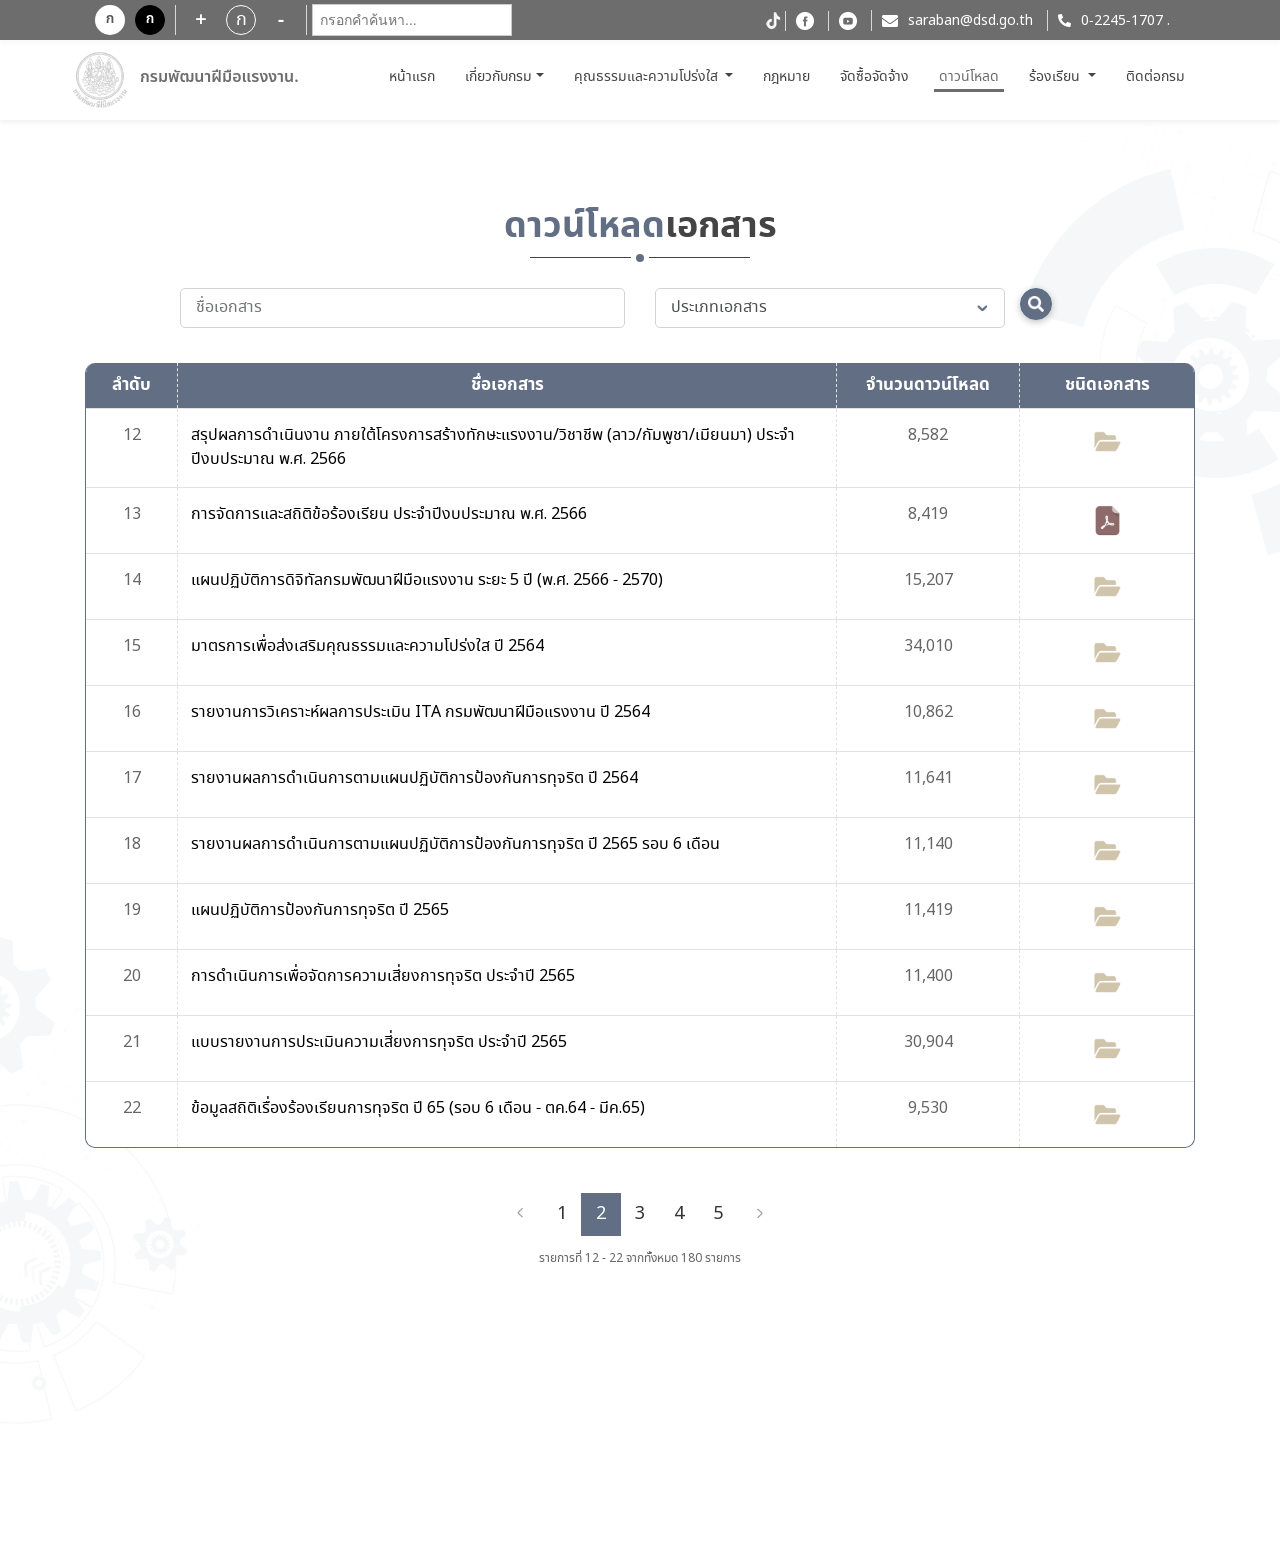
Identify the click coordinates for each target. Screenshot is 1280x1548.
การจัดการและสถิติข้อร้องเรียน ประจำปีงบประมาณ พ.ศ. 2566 (389, 514)
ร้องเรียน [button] (1056, 77)
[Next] (760, 1214)
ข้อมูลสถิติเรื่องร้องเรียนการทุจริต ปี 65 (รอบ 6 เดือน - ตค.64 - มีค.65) (418, 1108)
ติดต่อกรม (1155, 77)
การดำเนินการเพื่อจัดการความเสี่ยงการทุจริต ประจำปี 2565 (383, 976)
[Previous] (520, 1214)
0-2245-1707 (1122, 21)
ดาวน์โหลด (969, 77)
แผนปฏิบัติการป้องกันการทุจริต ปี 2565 (320, 910)
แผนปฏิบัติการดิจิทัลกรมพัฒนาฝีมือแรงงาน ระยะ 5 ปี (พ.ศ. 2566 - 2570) (427, 580)
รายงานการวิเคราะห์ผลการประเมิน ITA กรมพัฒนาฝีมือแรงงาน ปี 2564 (420, 712)
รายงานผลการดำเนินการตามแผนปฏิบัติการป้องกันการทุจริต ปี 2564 (414, 778)
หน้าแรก (414, 76)
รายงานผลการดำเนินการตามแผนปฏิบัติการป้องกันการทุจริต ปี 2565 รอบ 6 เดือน (455, 844)
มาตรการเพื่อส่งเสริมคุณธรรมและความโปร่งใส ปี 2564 (367, 646)
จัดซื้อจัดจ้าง (874, 77)
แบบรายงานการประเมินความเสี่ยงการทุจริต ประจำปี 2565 (379, 1042)
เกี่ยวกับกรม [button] (498, 77)
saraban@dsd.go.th (970, 21)
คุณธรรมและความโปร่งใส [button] (648, 77)
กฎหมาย (786, 77)
